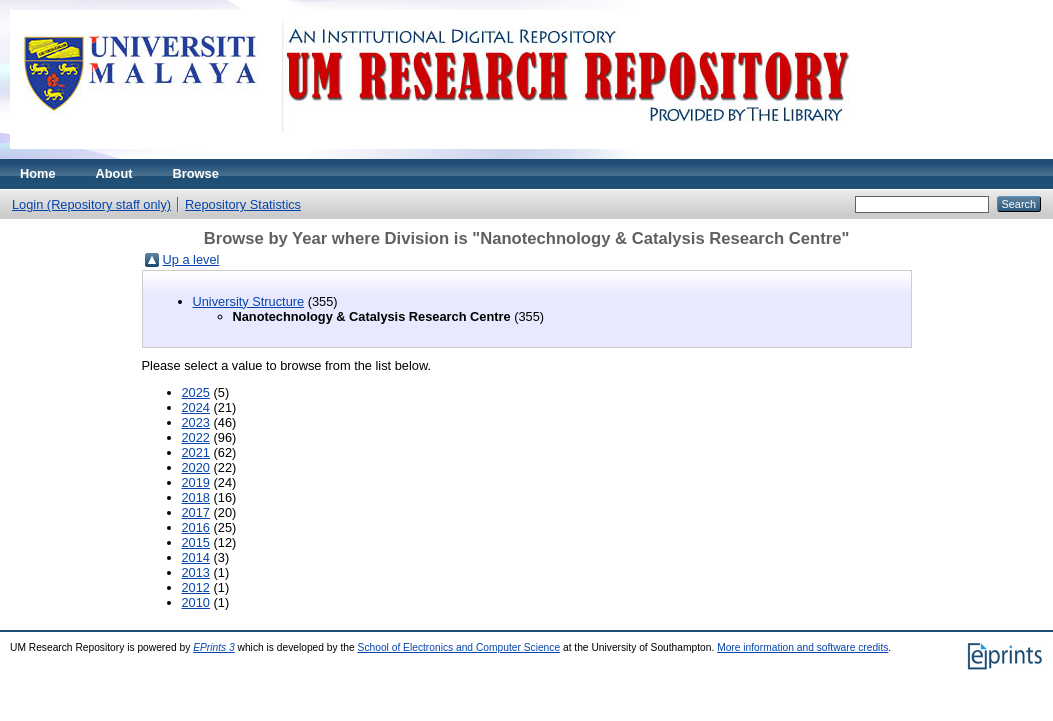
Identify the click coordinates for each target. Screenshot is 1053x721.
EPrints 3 (214, 647)
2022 (196, 437)
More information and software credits (802, 647)
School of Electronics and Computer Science (459, 647)
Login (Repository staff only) (91, 204)
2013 (196, 572)
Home (38, 173)
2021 (196, 452)
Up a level (191, 259)
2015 (196, 542)
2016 (196, 527)
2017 (196, 512)
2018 (196, 497)
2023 (196, 422)
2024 (196, 407)
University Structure (249, 301)
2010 (196, 602)
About (114, 173)
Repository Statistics (243, 204)
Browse (196, 173)
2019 (196, 482)
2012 (196, 587)
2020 (196, 467)
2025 (196, 392)
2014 (196, 557)
